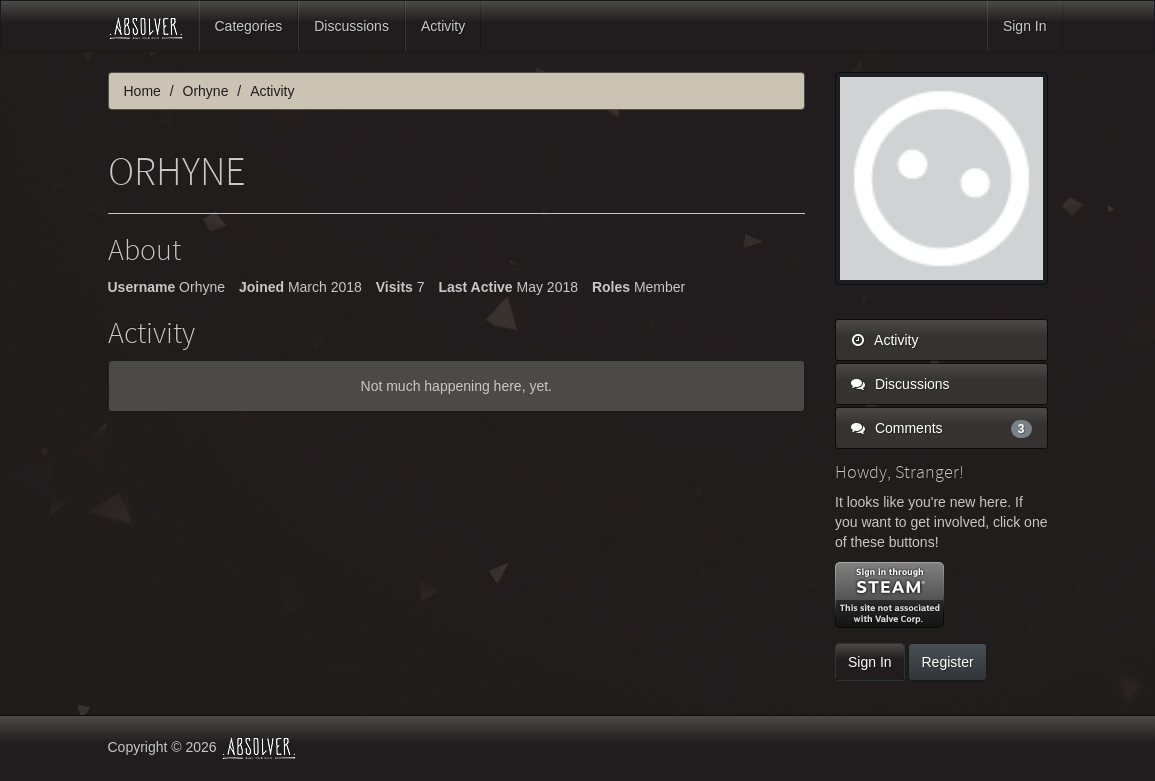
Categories (249, 26)
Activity (443, 26)
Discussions (351, 26)
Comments (941, 428)
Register (947, 662)
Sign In (1025, 26)
